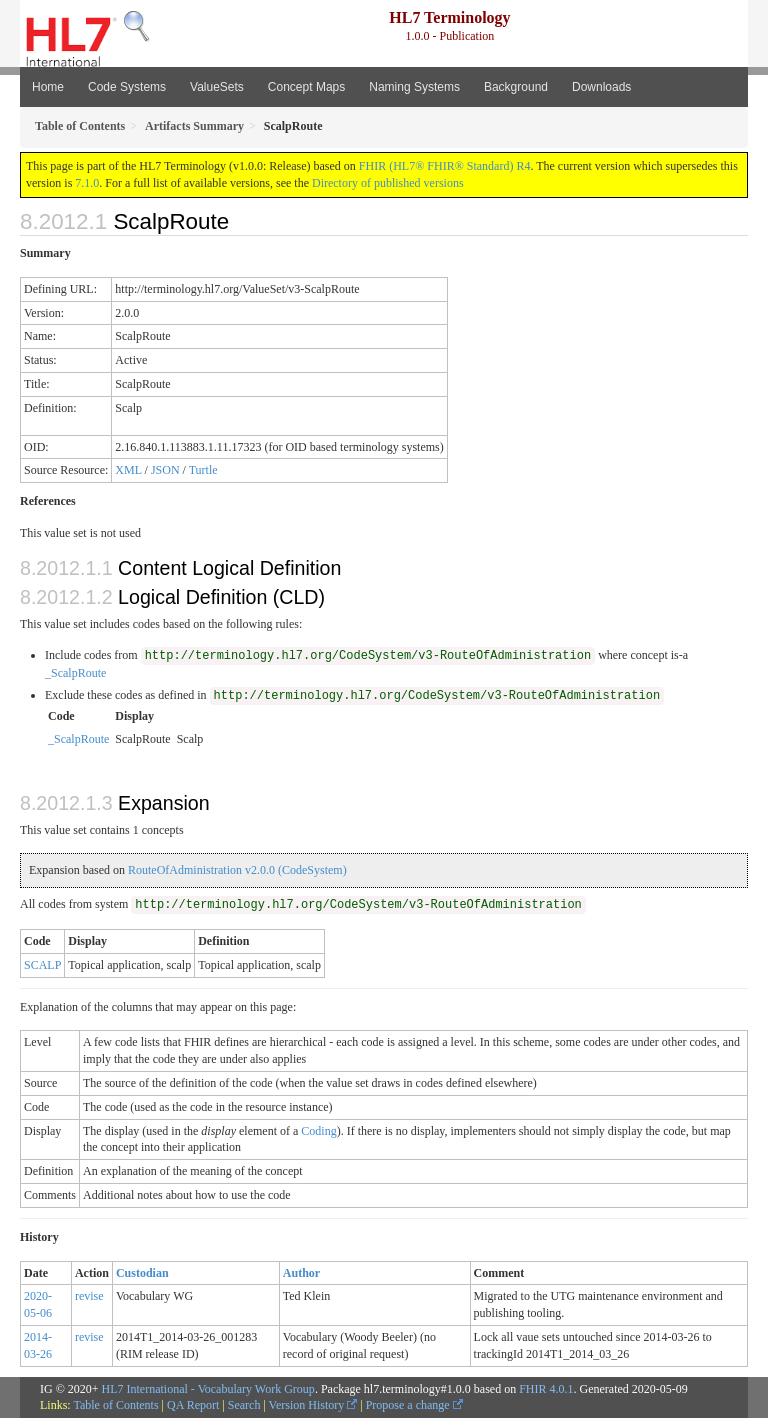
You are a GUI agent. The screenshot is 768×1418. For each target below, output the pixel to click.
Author (301, 1273)
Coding (318, 1131)
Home (48, 87)
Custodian (142, 1273)
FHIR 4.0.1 (546, 1389)
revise (89, 1296)
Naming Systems (414, 87)
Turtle (203, 470)
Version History (313, 1405)
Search (244, 1405)
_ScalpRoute (75, 673)
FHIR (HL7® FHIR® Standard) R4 (445, 166)
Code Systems (127, 87)
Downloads (601, 87)
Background (516, 87)
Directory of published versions (388, 183)
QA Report (193, 1405)
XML (128, 470)
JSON (165, 470)
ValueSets (217, 87)
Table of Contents (115, 1405)
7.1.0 (87, 183)
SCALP (42, 965)
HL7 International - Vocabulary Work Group (208, 1389)
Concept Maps (306, 87)
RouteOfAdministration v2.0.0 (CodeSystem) (237, 870)
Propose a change (414, 1405)
